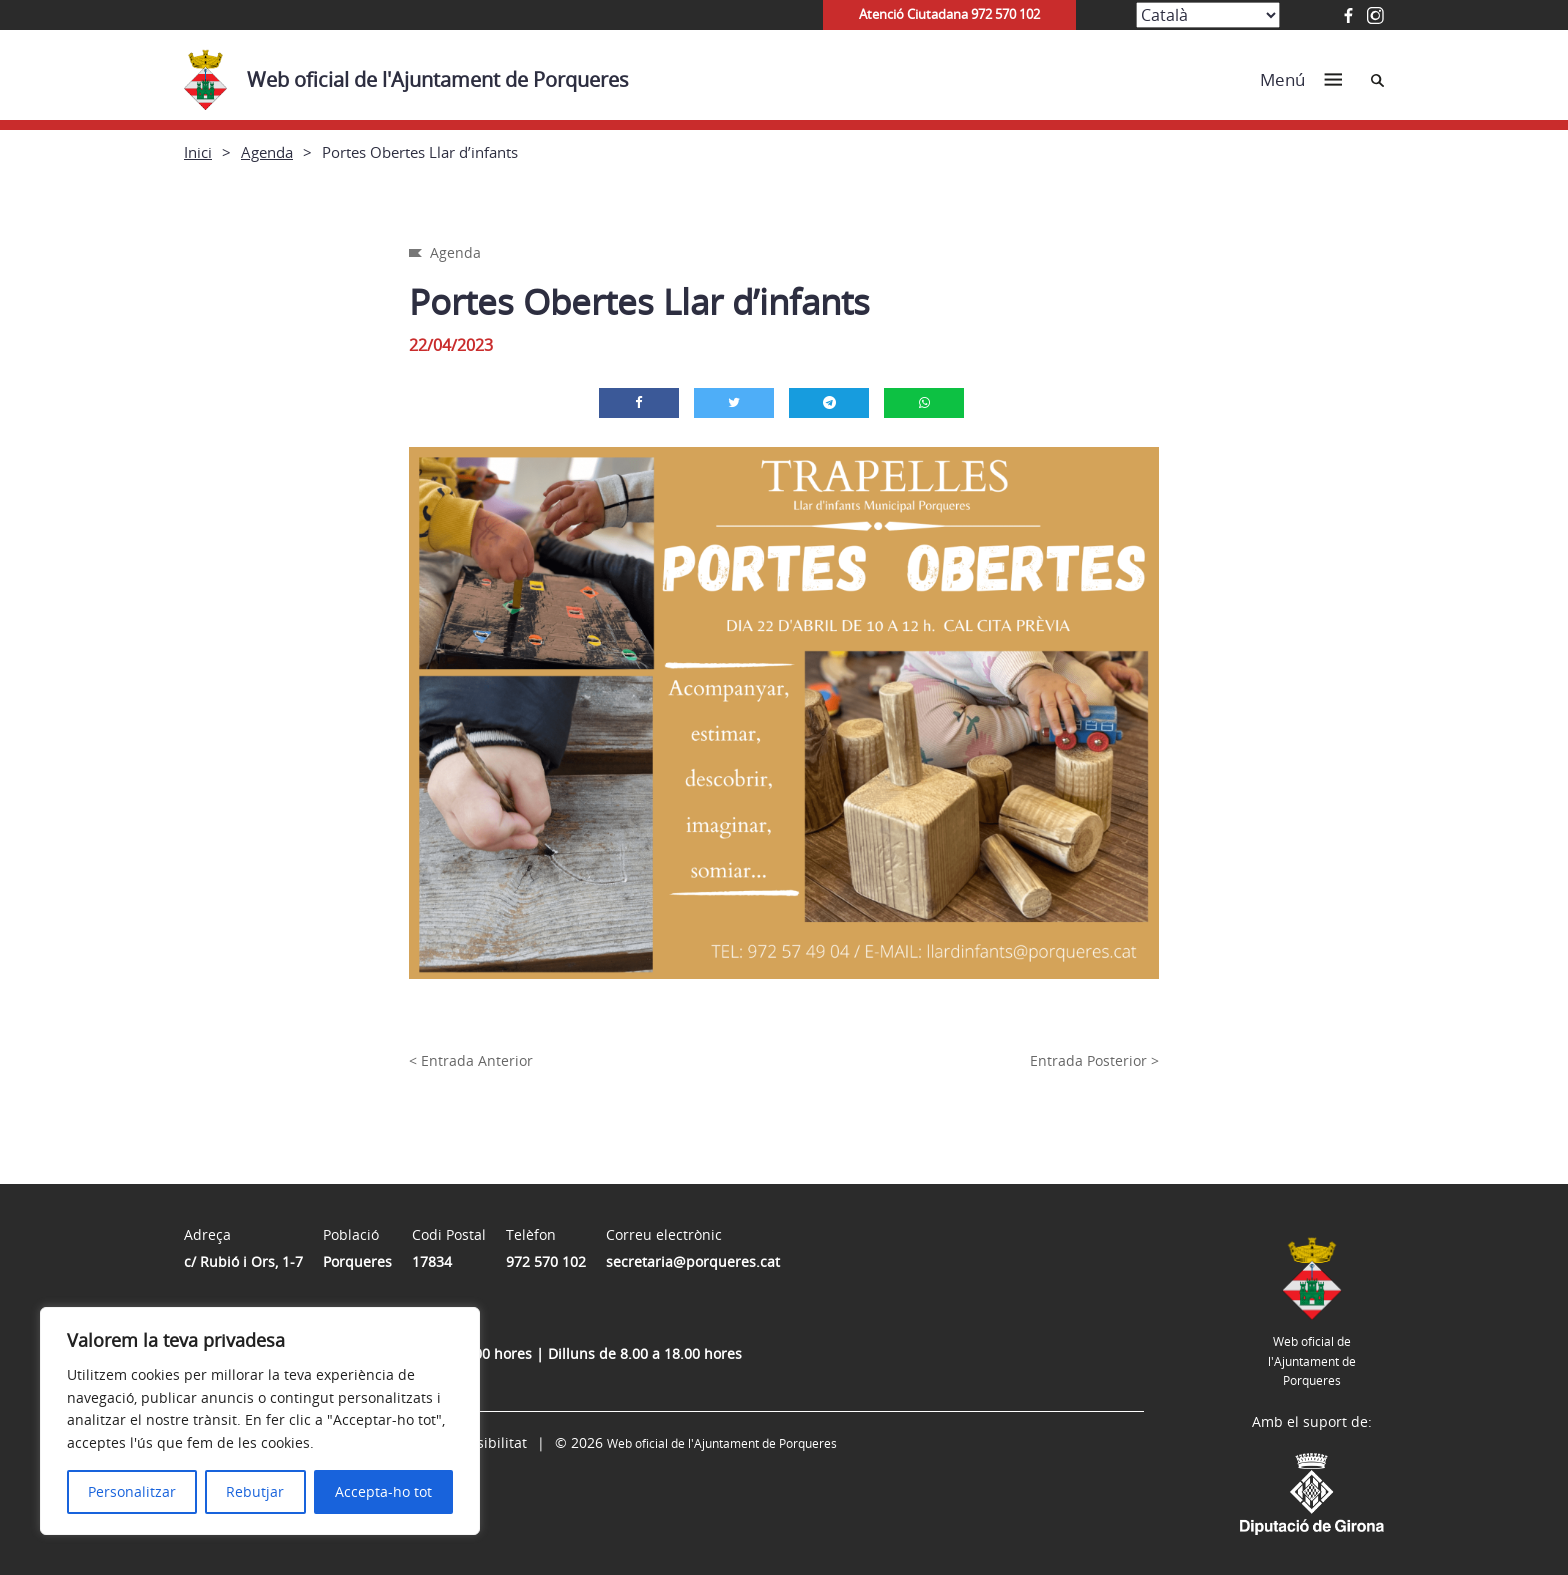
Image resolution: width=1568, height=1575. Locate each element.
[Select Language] (1208, 15)
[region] (260, 1421)
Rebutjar (255, 1491)
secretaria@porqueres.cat (693, 1261)
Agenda (267, 152)
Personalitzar (132, 1491)
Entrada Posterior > (1094, 1060)
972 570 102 (546, 1261)
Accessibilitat (483, 1442)
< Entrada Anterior (471, 1060)
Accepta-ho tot (383, 1491)
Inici (198, 152)
